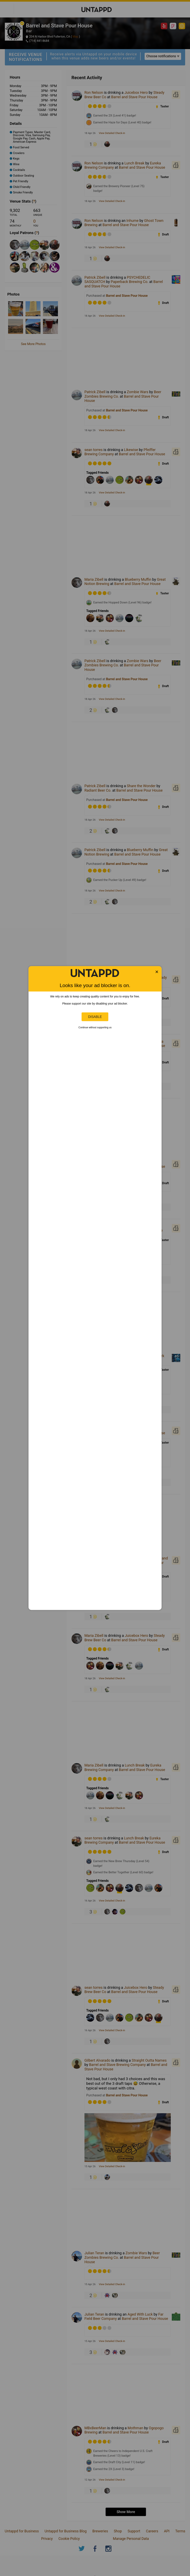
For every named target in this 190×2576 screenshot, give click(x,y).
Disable (95, 1017)
